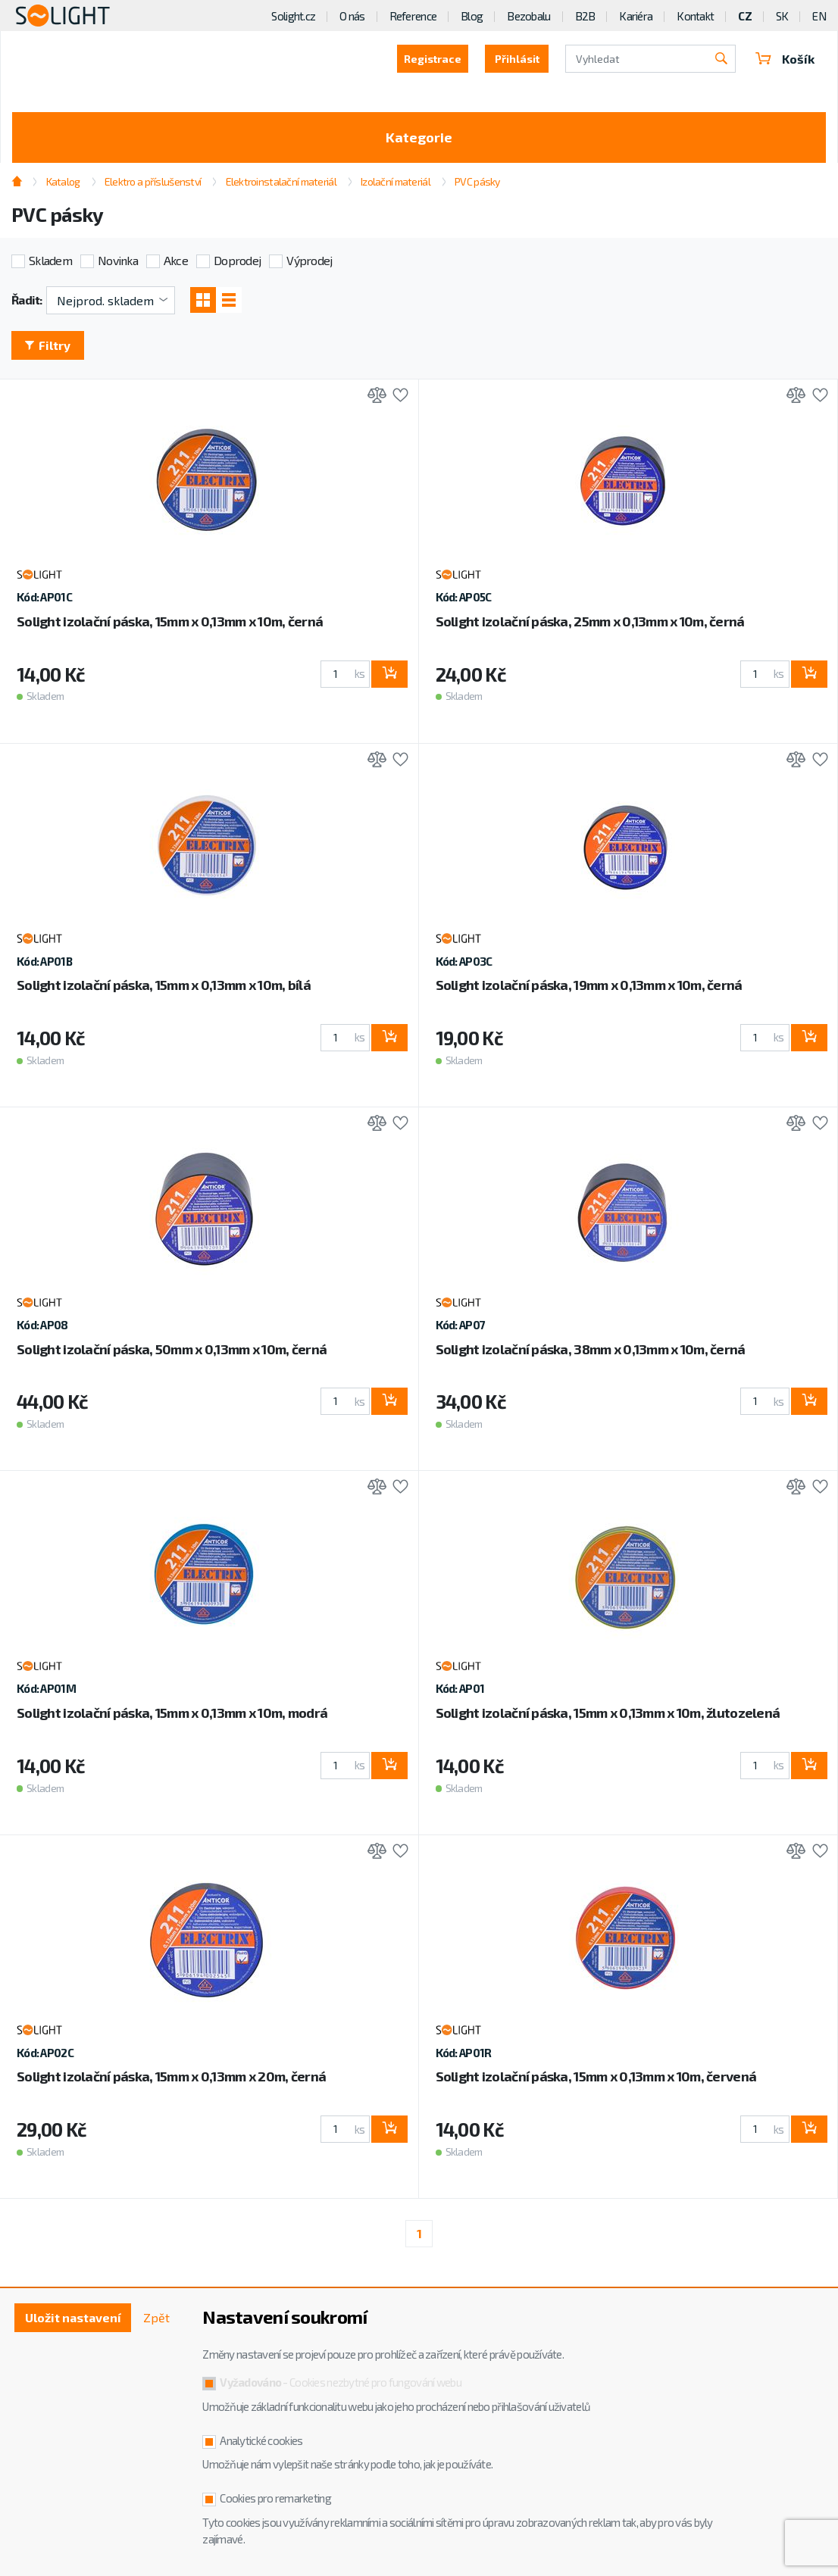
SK (782, 16)
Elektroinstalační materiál (281, 181)
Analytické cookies (261, 2440)
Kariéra (635, 16)
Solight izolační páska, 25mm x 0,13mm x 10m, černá (590, 621)
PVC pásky (477, 181)
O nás (351, 16)
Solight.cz (293, 16)
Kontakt (695, 16)
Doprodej (237, 260)
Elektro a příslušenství (153, 181)
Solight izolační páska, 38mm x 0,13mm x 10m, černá (591, 1349)
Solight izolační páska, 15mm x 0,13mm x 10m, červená (596, 2076)
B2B (585, 16)
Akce (176, 260)
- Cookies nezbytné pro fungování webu (340, 2382)
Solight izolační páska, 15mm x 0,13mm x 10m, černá (170, 621)
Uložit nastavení (73, 2317)
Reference (413, 16)
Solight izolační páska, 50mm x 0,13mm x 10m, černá (172, 1349)
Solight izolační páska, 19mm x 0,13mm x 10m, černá (589, 984)
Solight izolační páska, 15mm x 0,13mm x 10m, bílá (164, 984)
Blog (472, 16)
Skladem (50, 260)
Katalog (63, 181)
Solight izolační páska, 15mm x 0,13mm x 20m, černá (171, 2076)
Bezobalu (528, 16)
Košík (785, 59)
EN (819, 16)
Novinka (118, 260)
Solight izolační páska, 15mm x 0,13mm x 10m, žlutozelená (608, 1712)
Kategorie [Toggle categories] (419, 137)
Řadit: (26, 299)
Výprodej (309, 260)
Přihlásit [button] (517, 58)
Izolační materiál (395, 181)
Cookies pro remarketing (275, 2498)
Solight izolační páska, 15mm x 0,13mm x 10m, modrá (172, 1712)
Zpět (156, 2317)
